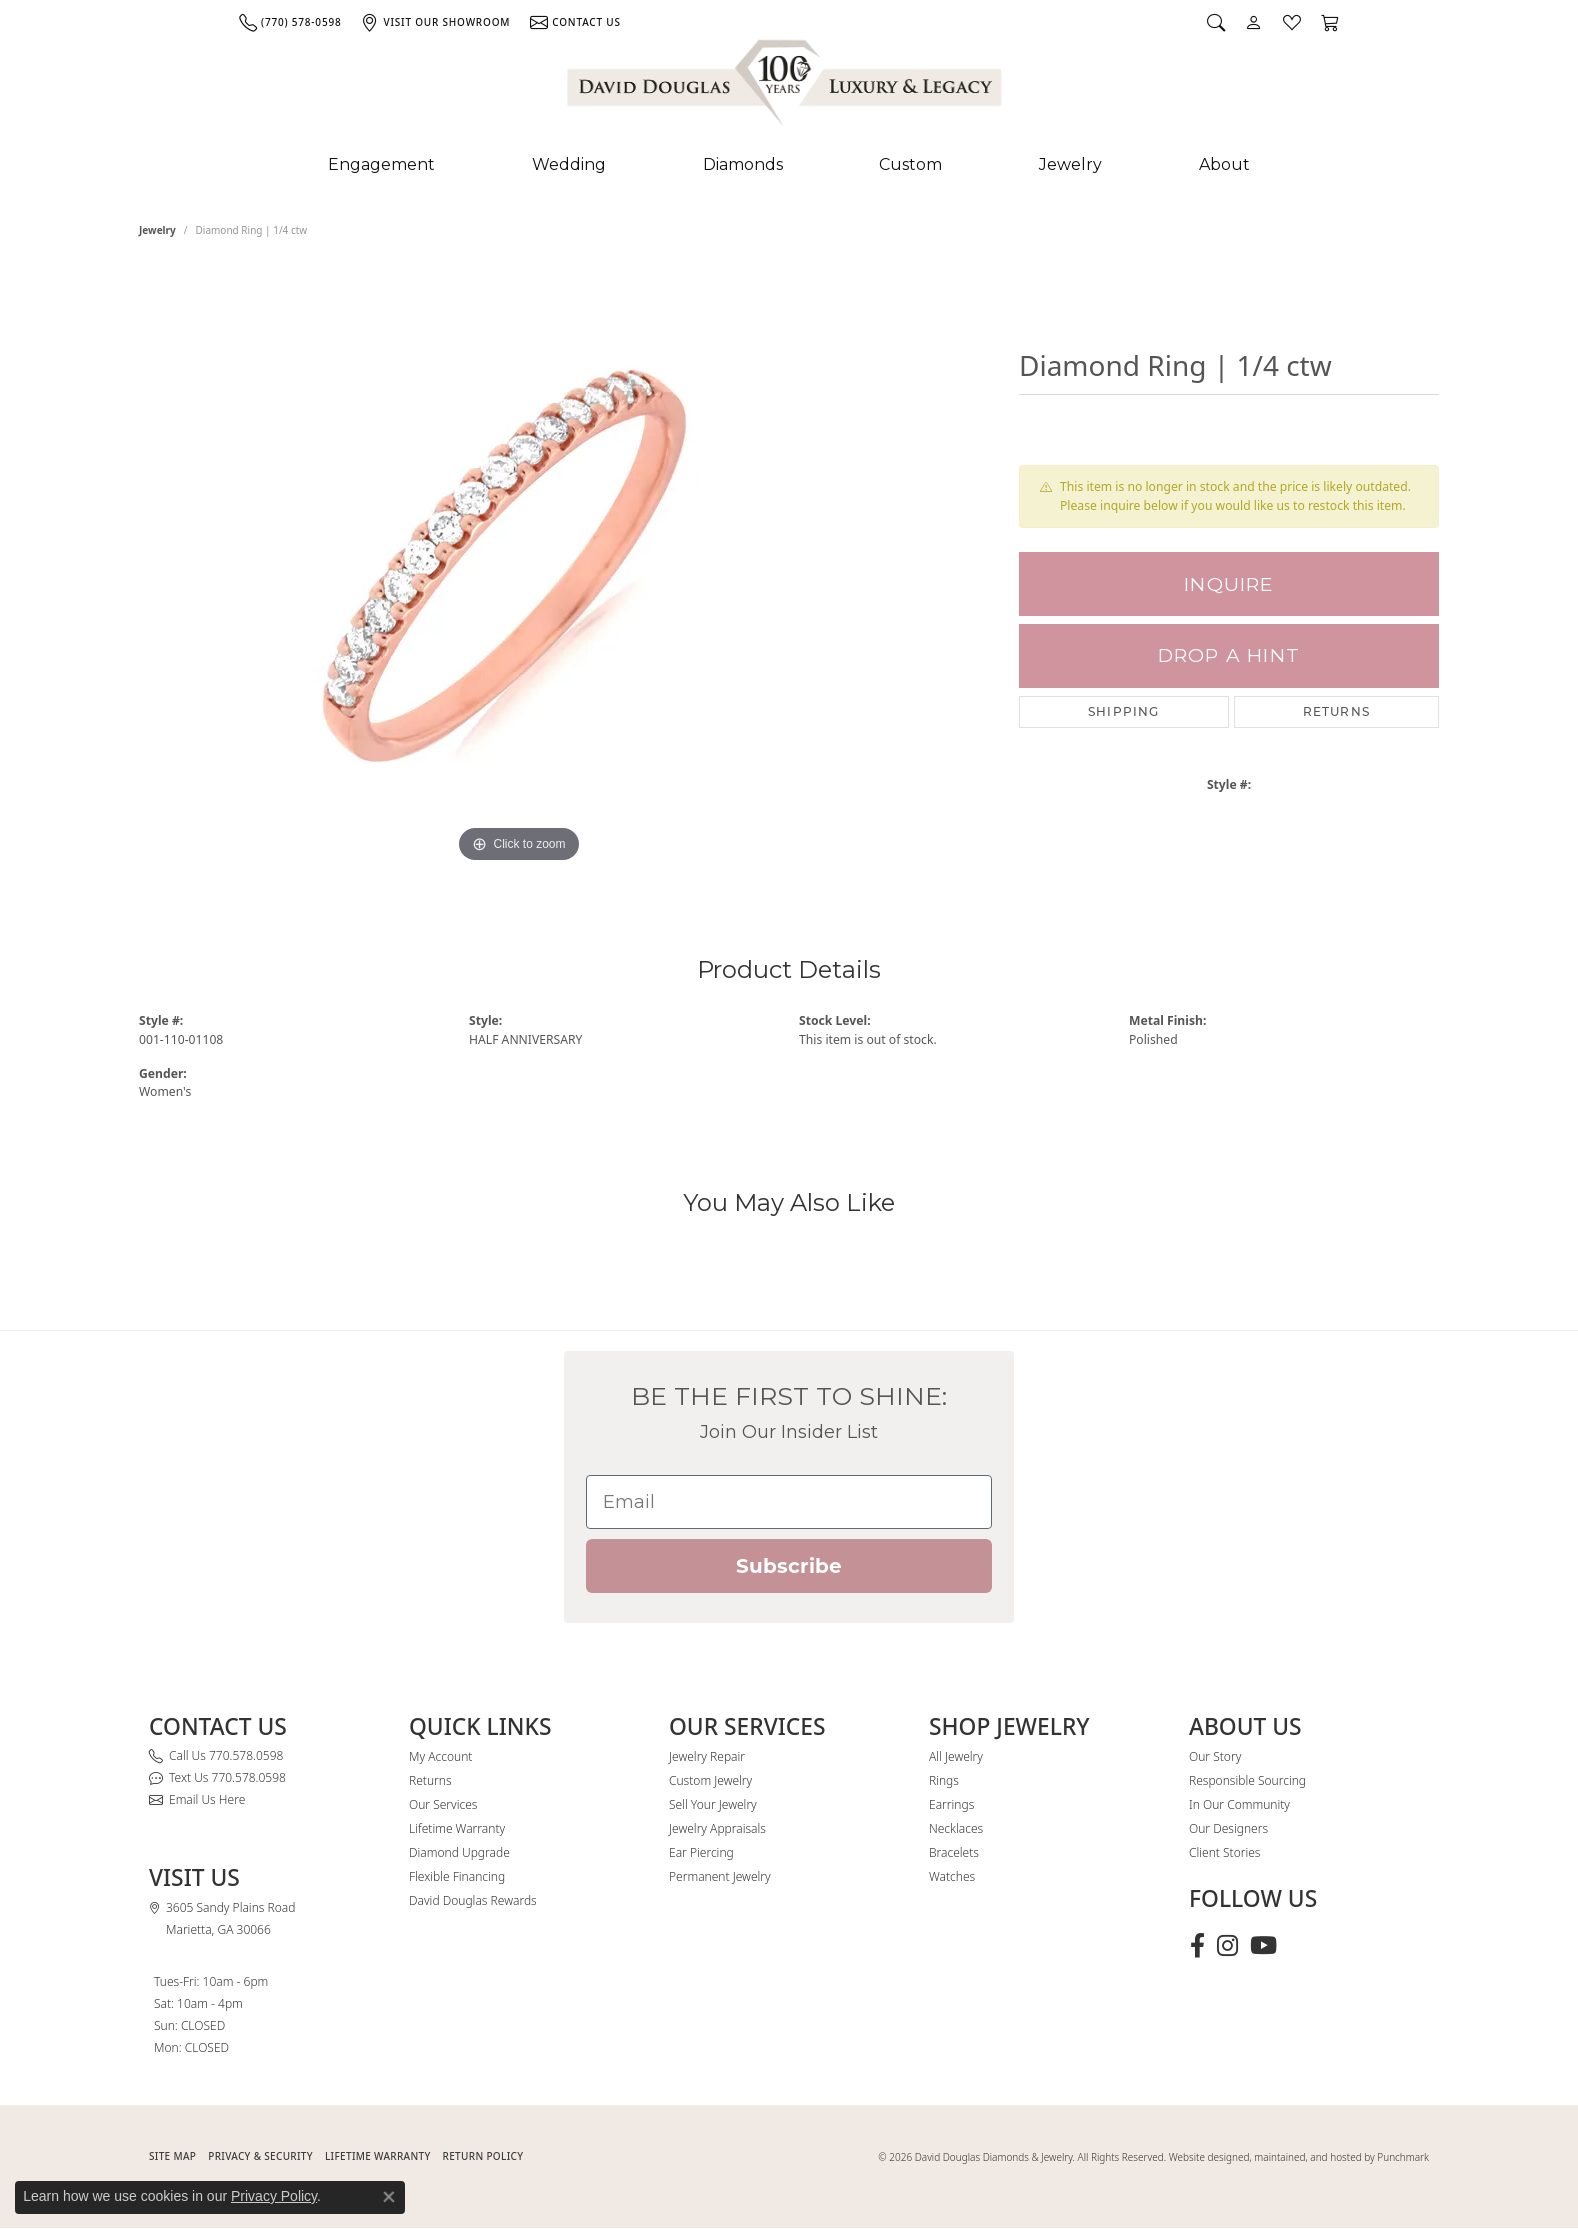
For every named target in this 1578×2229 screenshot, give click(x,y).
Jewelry (1070, 164)
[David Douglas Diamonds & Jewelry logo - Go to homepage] (786, 87)
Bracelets (954, 1852)
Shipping (1124, 711)
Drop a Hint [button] (1229, 655)
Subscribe (789, 1566)
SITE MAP (172, 2156)
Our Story (1215, 1756)
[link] (290, 22)
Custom (910, 164)
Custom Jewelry (710, 1780)
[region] (519, 568)
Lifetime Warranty (457, 1828)
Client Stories (1224, 1852)
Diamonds (743, 164)
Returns (1336, 711)
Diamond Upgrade (459, 1852)
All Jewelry (956, 1756)
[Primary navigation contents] (789, 165)
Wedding (569, 164)
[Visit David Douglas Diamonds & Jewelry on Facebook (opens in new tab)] (1197, 1946)
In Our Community (1239, 1804)
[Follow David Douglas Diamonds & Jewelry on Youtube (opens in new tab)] (1263, 1946)
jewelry (157, 230)
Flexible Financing (457, 1876)
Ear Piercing (701, 1852)
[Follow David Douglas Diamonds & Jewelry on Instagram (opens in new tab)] (1227, 1946)
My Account (440, 1756)
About (1224, 164)
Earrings (951, 1804)
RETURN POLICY (483, 2156)
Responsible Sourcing (1247, 1780)
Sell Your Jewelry (713, 1804)
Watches (952, 1876)
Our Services (443, 1804)
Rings (944, 1780)
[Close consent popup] (389, 2197)
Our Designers (1228, 1828)
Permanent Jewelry (720, 1876)
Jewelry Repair (707, 1756)
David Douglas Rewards (473, 1900)
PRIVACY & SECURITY (260, 2156)
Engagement (381, 164)
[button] (1216, 22)
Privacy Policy (274, 2196)
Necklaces (956, 1828)
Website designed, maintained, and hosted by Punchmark (1299, 2157)
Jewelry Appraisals (717, 1828)
